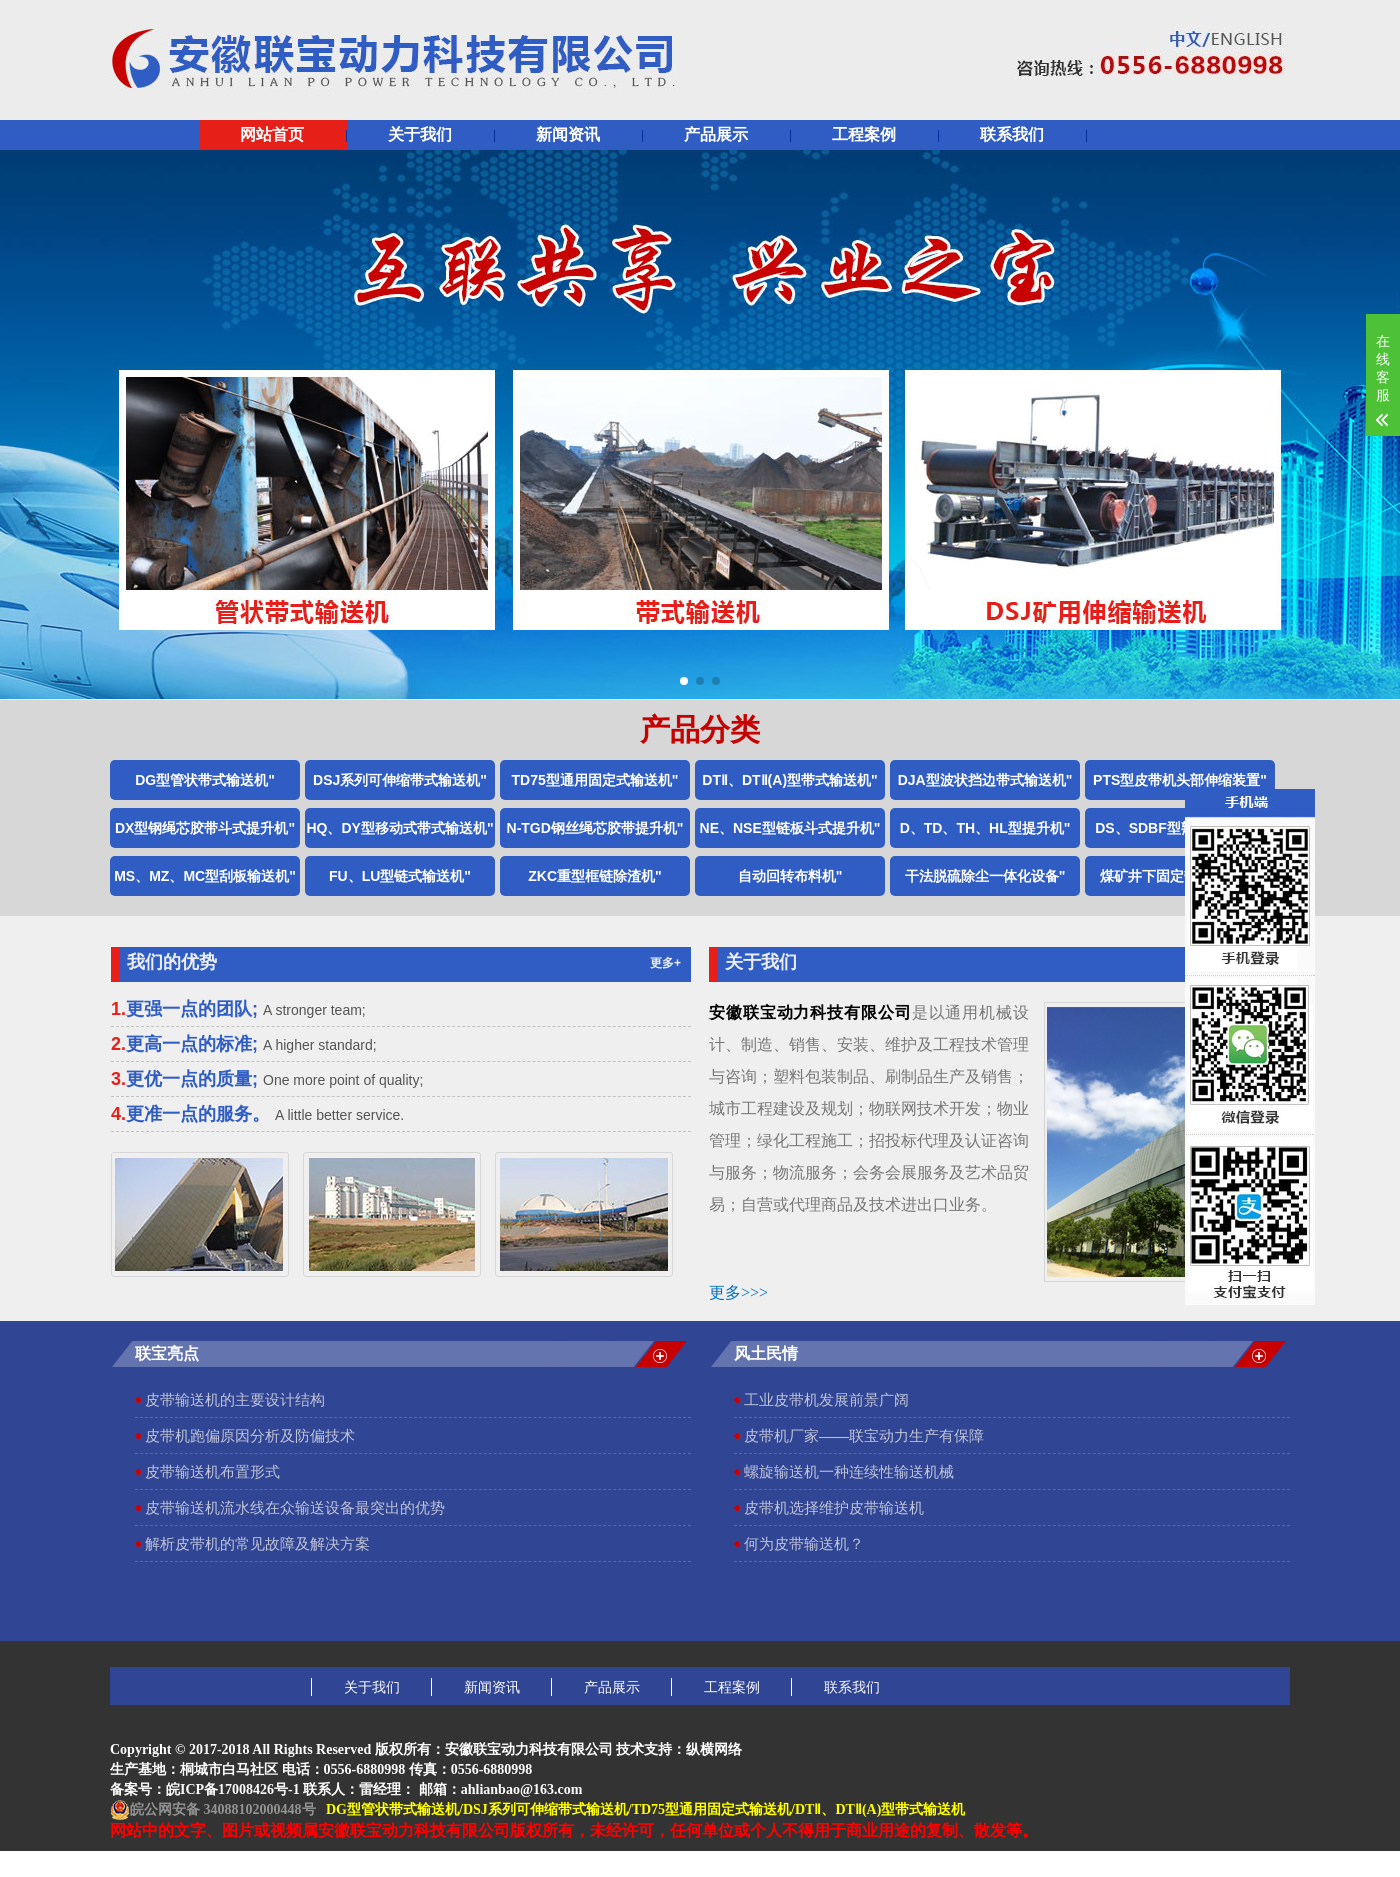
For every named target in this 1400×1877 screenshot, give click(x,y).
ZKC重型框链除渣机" (594, 876)
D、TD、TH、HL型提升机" (985, 828)
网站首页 (272, 134)
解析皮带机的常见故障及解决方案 (257, 1543)
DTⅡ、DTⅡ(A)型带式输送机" (789, 780)
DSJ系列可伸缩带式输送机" (400, 780)
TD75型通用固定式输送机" (595, 780)
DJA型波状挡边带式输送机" (985, 780)
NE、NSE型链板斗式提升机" (790, 828)
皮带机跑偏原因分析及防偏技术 (250, 1435)
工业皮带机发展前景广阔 (826, 1399)
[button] (684, 681)
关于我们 (420, 134)
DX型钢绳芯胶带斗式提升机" (205, 828)
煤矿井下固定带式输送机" (1180, 876)
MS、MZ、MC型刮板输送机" (205, 876)
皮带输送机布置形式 (212, 1471)
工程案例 (864, 134)
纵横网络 (714, 1749)
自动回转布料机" (790, 876)
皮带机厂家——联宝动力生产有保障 (864, 1435)
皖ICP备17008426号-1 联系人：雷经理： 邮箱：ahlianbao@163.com (374, 1789)
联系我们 (1012, 134)
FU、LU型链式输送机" (400, 876)
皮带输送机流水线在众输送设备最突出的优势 (295, 1507)
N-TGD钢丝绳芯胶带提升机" (595, 828)
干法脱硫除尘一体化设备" (985, 876)
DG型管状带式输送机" (205, 780)
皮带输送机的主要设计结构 (235, 1399)
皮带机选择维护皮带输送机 (834, 1507)
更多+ (665, 963)
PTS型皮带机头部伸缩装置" (1180, 780)
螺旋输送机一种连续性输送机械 (849, 1471)
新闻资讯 (568, 134)
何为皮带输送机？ (804, 1543)
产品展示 (716, 134)
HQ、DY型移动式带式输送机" (399, 828)
